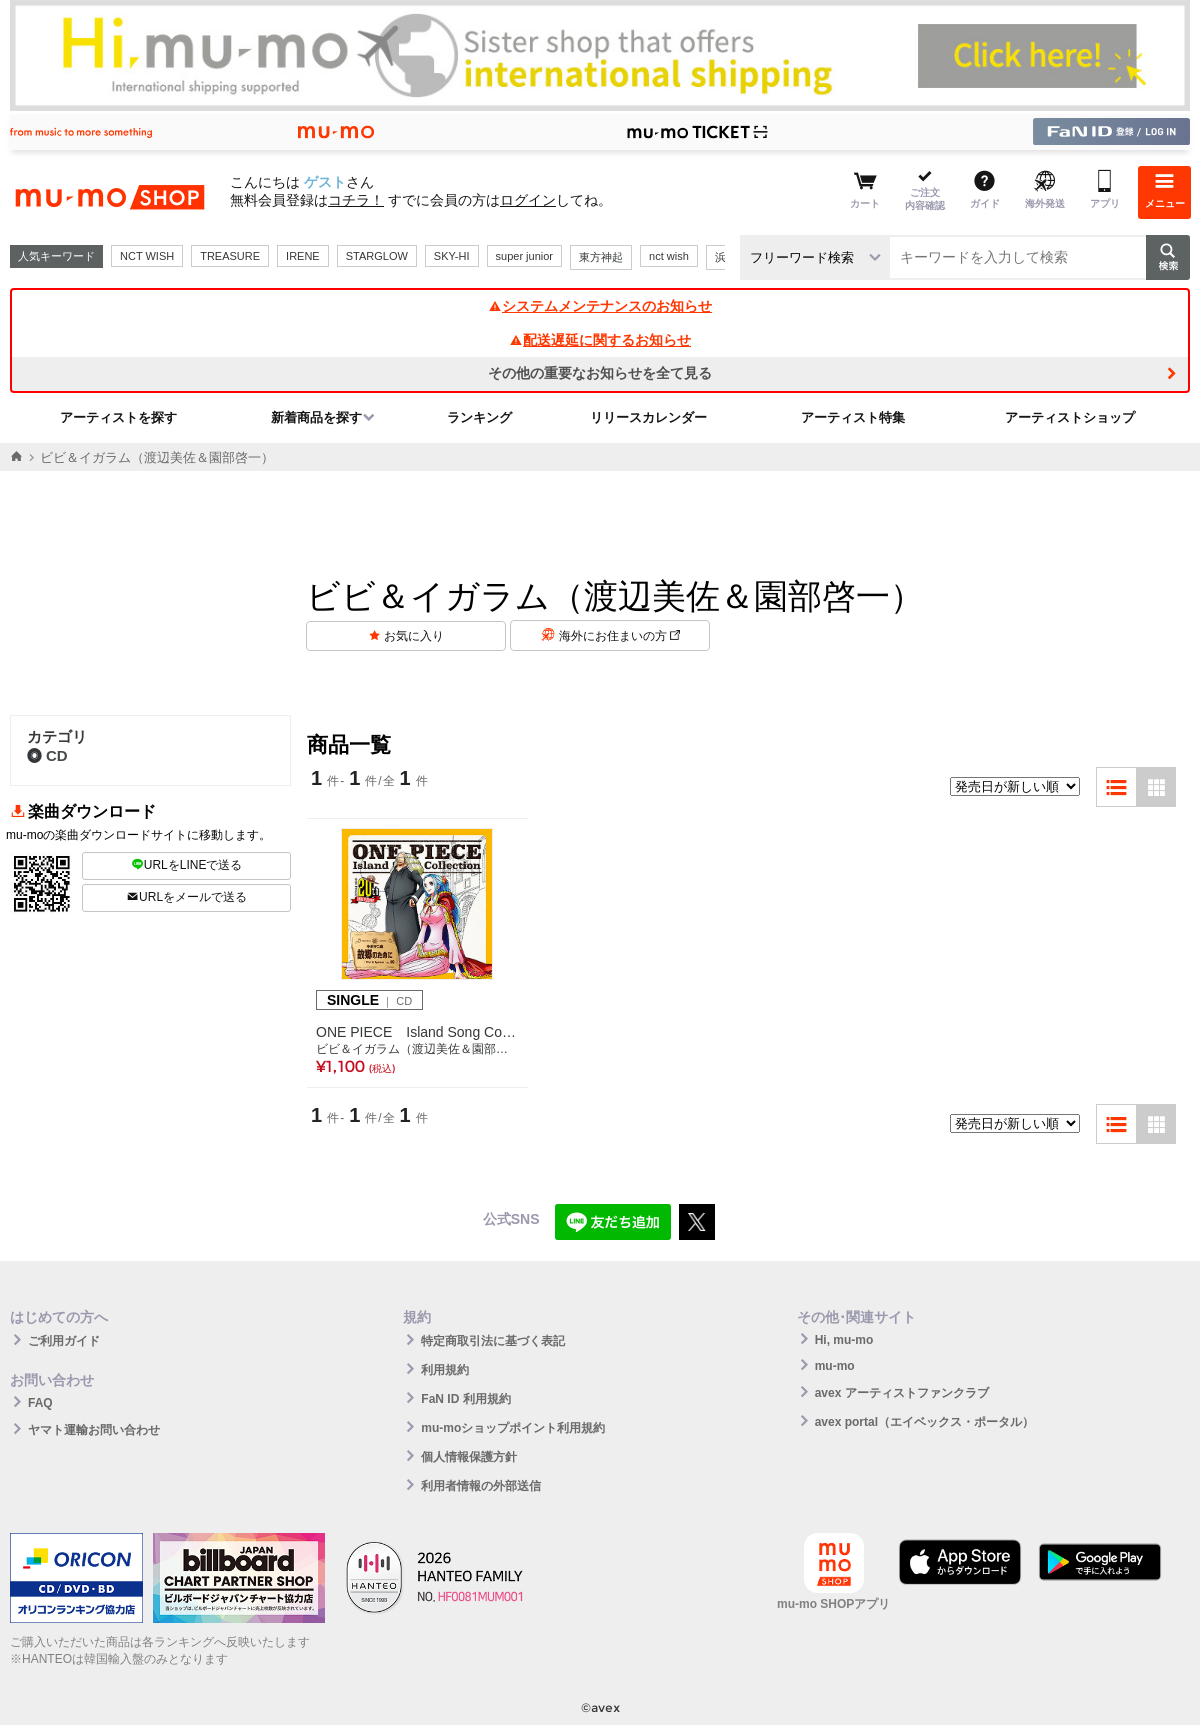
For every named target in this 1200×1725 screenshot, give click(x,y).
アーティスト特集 (853, 417)
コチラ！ (356, 200)
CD (47, 755)
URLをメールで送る (186, 897)
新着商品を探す (316, 417)
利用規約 (445, 1370)
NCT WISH (147, 256)
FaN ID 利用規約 (465, 1399)
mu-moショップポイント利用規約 (513, 1428)
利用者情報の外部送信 (481, 1486)
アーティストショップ (1070, 417)
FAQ (40, 1403)
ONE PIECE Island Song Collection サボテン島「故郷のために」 (417, 1032)
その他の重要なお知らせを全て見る (600, 373)
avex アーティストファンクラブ (902, 1393)
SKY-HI (452, 256)
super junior (524, 256)
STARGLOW (377, 256)
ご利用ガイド (64, 1341)
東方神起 (601, 257)
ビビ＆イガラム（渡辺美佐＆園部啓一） (417, 1049)
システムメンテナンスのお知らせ (600, 306)
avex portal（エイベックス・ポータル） (924, 1422)
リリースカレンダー (648, 417)
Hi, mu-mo (844, 1340)
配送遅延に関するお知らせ (600, 340)
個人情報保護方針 (469, 1457)
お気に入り (414, 636)
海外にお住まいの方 (619, 636)
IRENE (303, 256)
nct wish (669, 256)
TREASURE (230, 256)
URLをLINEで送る (187, 865)
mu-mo (835, 1366)
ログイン (528, 200)
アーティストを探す (118, 417)
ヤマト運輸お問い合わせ (94, 1430)
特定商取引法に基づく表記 (493, 1341)
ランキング (479, 417)
